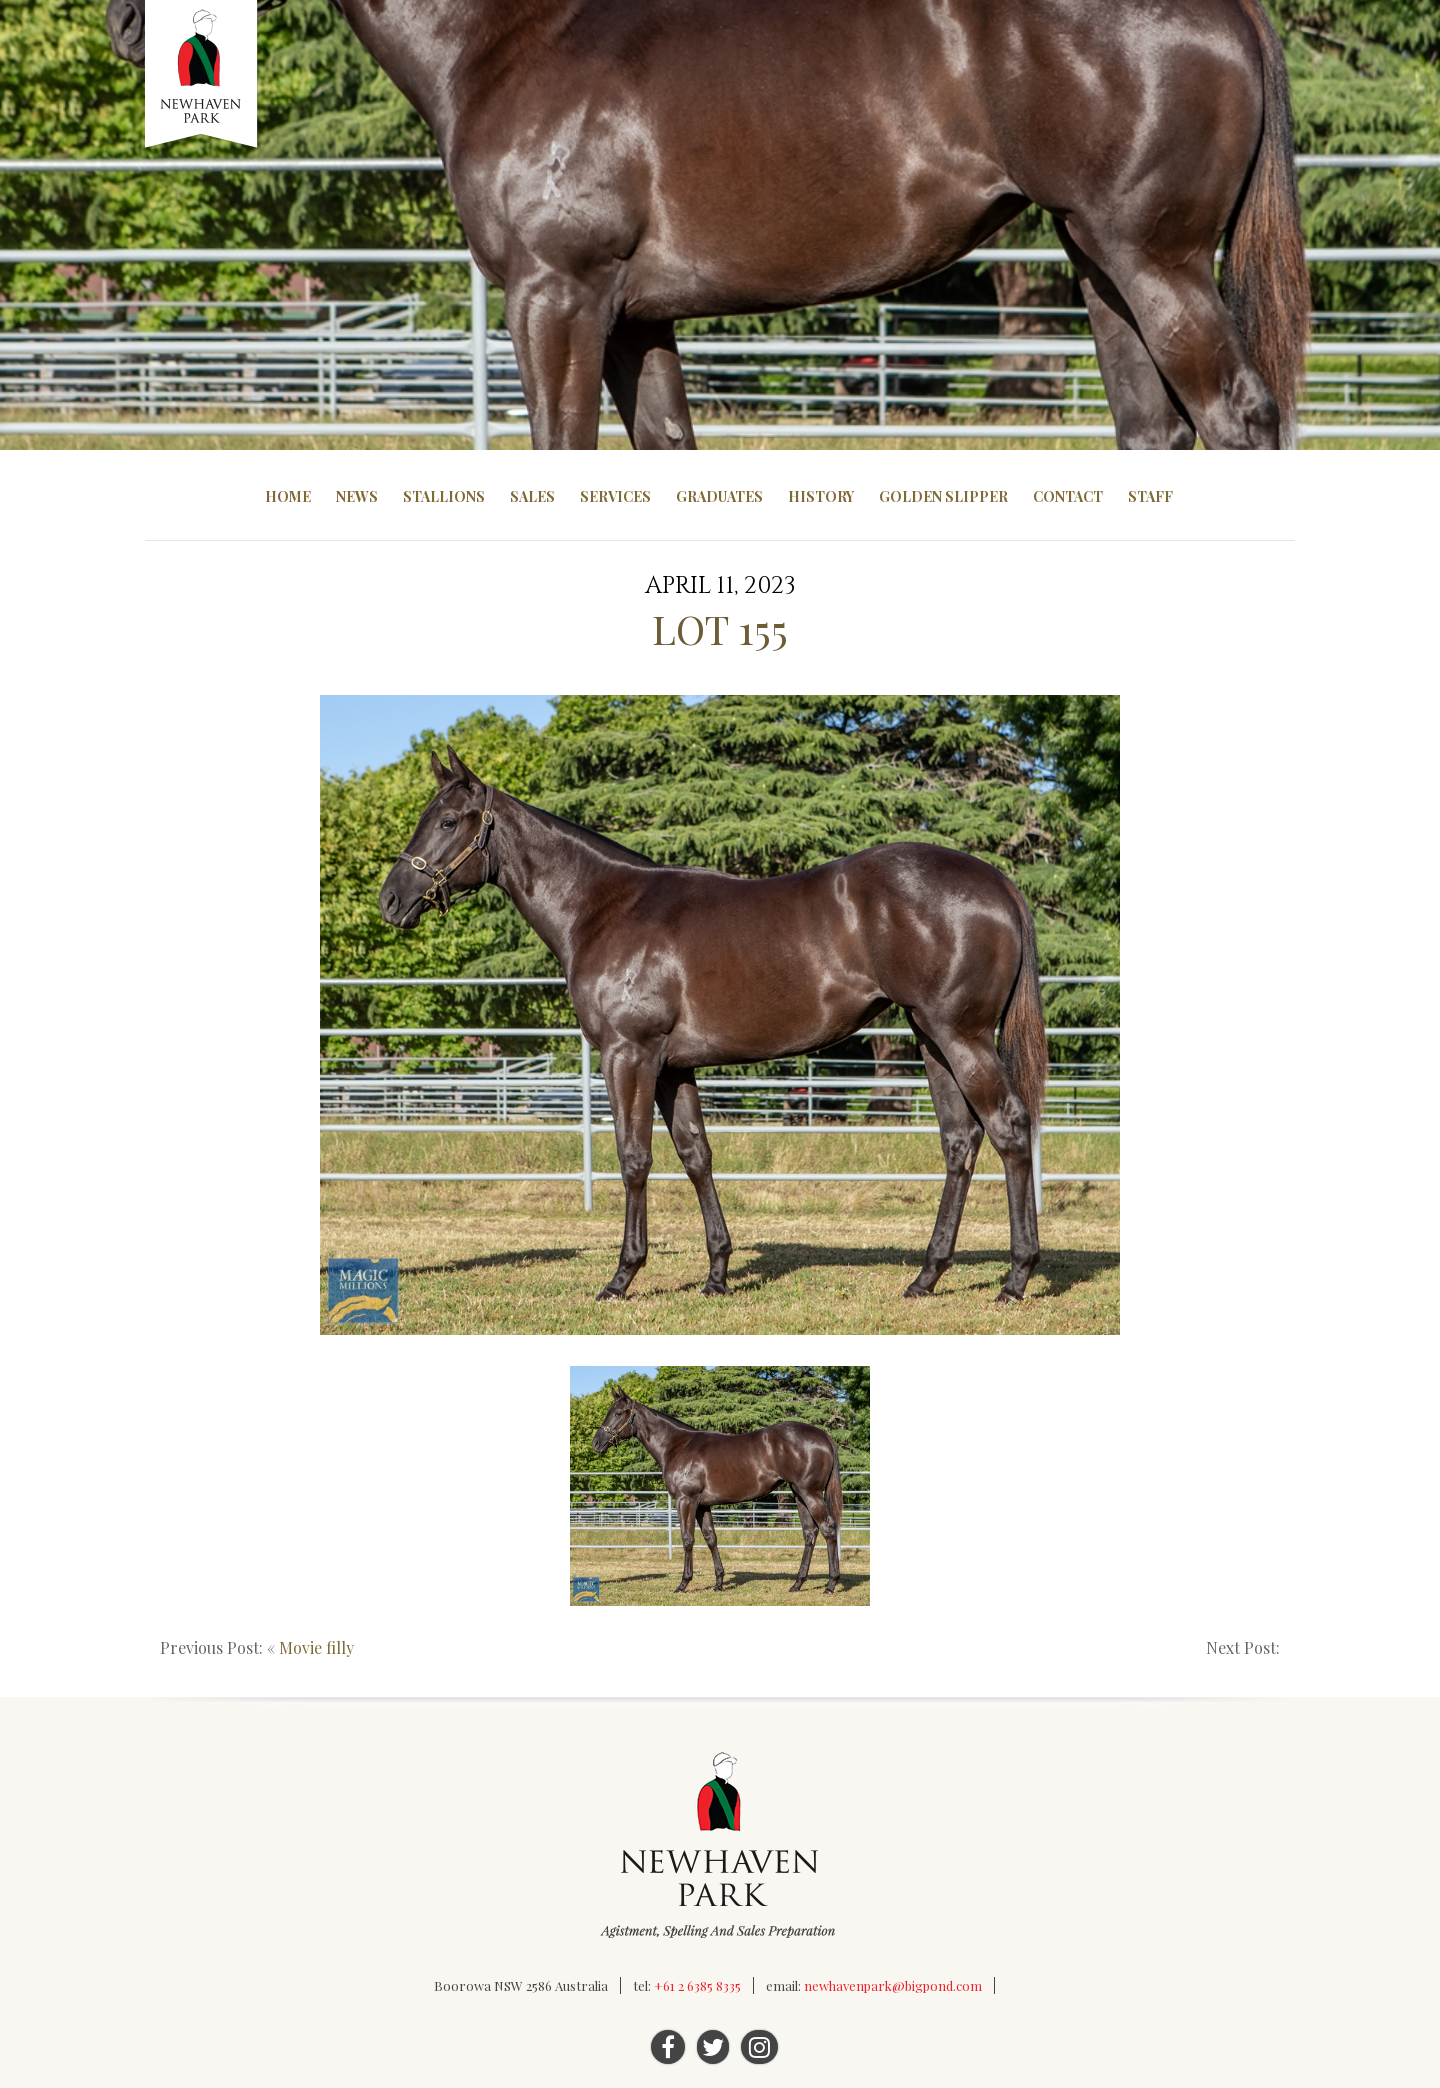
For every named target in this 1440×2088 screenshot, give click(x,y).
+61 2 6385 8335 (697, 1985)
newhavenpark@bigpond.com (893, 1985)
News (357, 496)
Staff (1150, 496)
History (821, 496)
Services (615, 496)
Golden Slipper (943, 496)
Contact (1068, 496)
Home (288, 496)
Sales (532, 496)
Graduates (719, 496)
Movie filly (316, 1647)
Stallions (444, 496)
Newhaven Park (202, 75)
